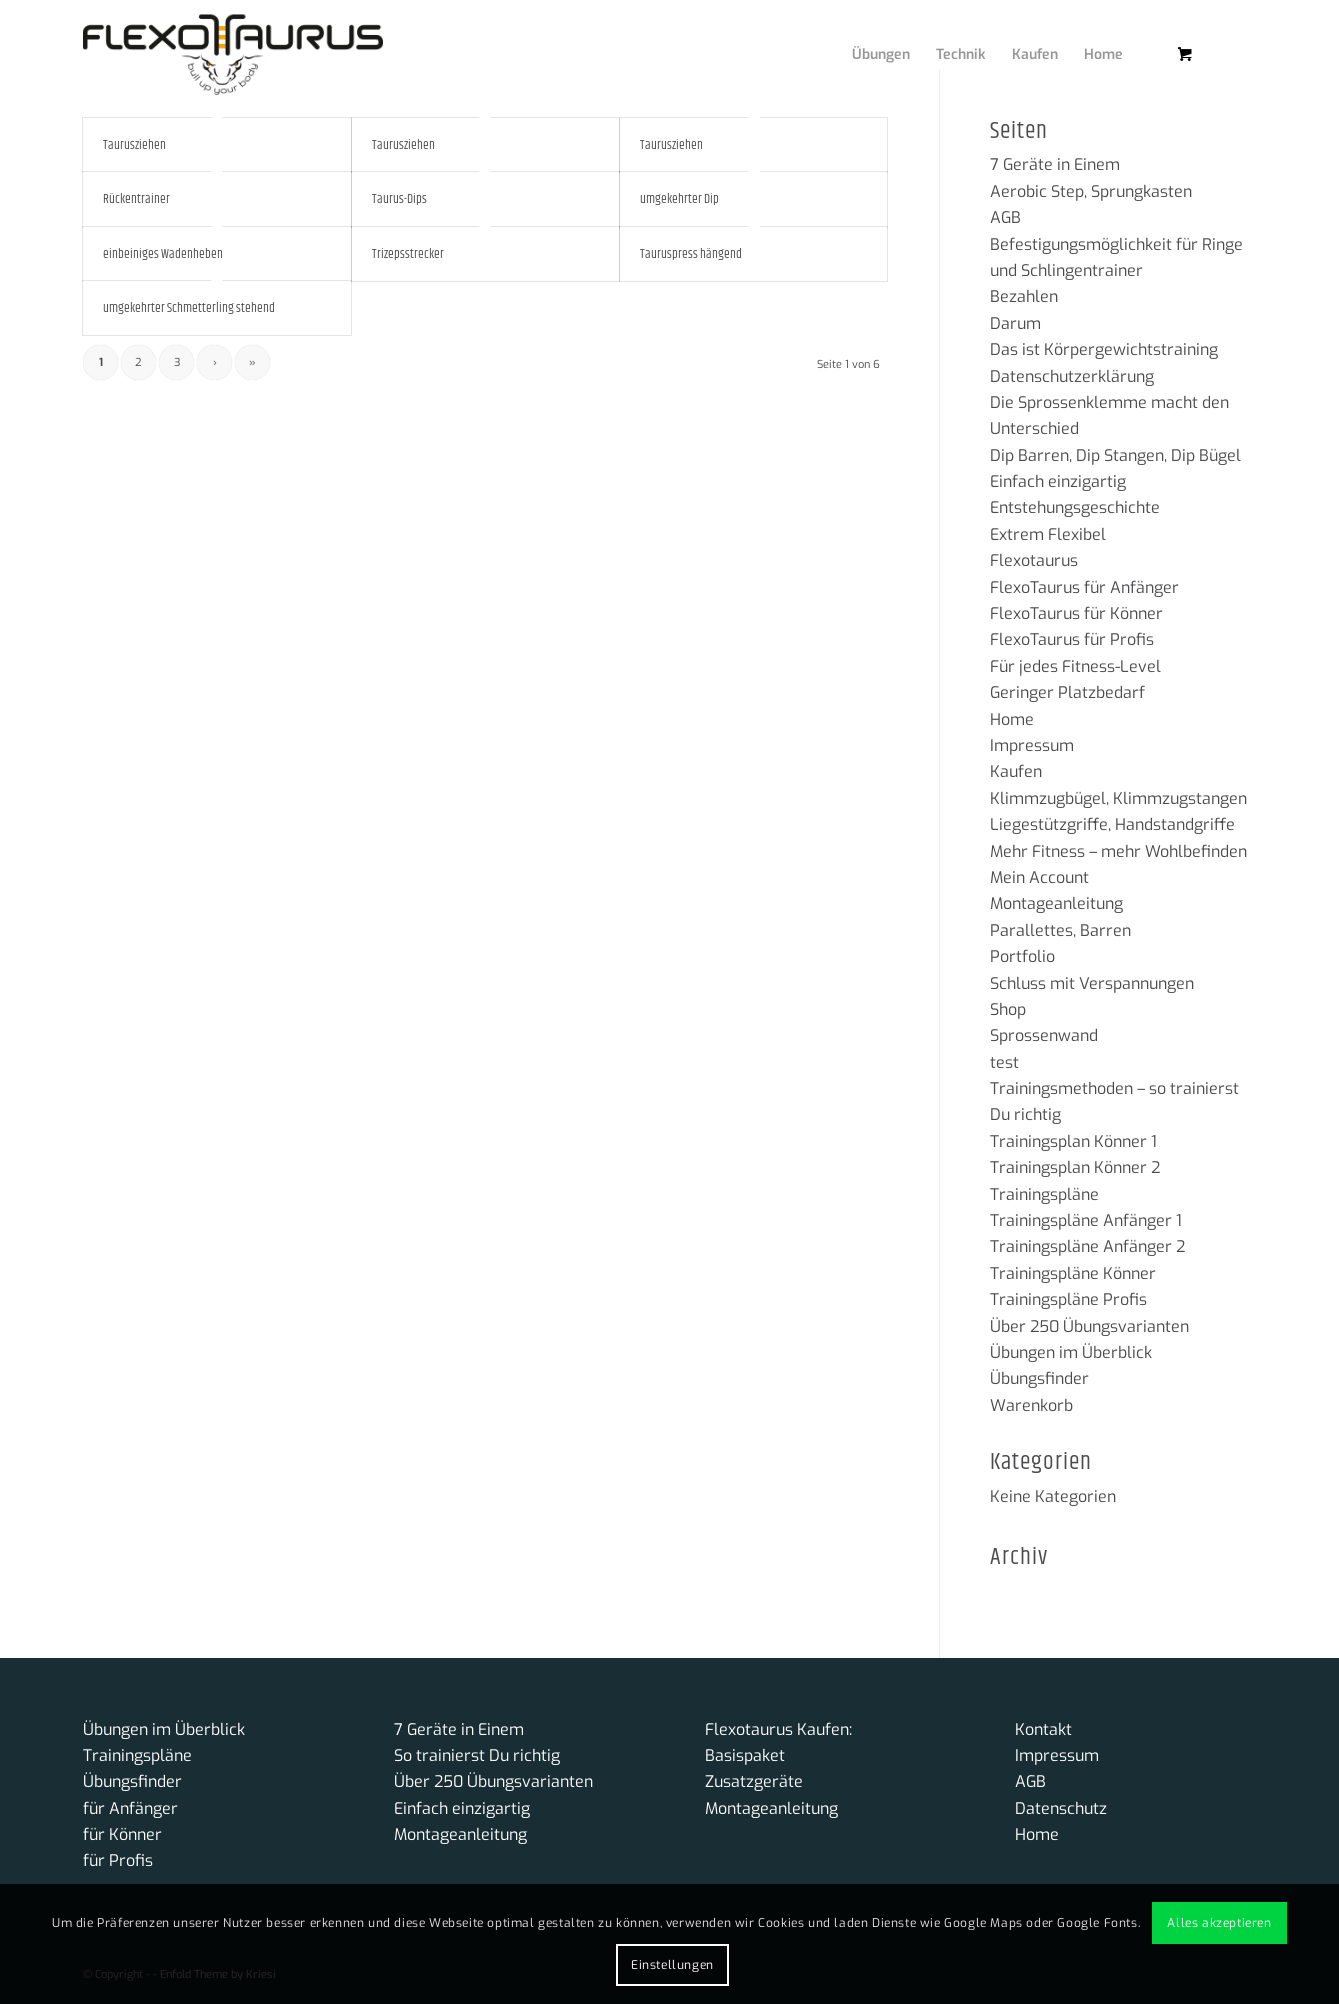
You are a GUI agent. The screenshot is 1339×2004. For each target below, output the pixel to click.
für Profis (118, 1860)
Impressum (1032, 745)
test (1004, 1062)
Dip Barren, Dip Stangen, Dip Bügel (1115, 455)
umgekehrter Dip (679, 199)
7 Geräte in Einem (1055, 164)
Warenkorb (1031, 1405)
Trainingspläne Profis (1068, 1299)
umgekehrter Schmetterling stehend (189, 308)
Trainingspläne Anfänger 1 (1086, 1220)
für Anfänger (130, 1808)
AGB (1005, 217)
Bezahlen (1024, 296)
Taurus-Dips (399, 199)
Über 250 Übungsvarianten (1089, 1326)
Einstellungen (672, 1965)
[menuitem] (866, 35)
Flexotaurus (1034, 560)
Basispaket (745, 1755)
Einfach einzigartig (1058, 481)
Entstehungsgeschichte (1075, 507)
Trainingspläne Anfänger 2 (1087, 1246)
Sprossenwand (1044, 1035)
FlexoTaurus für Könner (1076, 613)
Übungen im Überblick (1071, 1352)
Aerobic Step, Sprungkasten (1091, 191)
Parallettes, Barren (1060, 930)
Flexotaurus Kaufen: (778, 1729)
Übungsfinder (1039, 1378)
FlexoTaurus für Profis (1072, 639)
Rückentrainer (136, 199)
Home (1012, 719)
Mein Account (1039, 877)
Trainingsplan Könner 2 (1075, 1167)
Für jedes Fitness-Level (1075, 666)
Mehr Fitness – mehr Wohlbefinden (1118, 851)
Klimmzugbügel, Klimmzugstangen (1118, 798)
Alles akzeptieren (1219, 1923)
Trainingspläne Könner (1073, 1273)
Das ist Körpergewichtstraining (1104, 349)
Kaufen (1016, 771)
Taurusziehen (134, 145)
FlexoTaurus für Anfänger (1084, 587)
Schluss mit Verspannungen (1092, 983)
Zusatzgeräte (754, 1781)
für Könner (122, 1834)
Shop (1008, 1009)
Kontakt (1043, 1729)
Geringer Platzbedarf (1067, 692)
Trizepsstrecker (408, 254)
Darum (1015, 323)
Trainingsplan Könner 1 (1073, 1141)
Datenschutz (1061, 1808)
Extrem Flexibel (1048, 534)
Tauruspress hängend (691, 254)
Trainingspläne (1044, 1194)
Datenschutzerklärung (1072, 376)
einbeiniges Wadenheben (163, 254)
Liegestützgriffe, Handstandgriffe (1112, 824)
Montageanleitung (1056, 903)
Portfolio (1022, 956)
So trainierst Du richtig (477, 1755)
